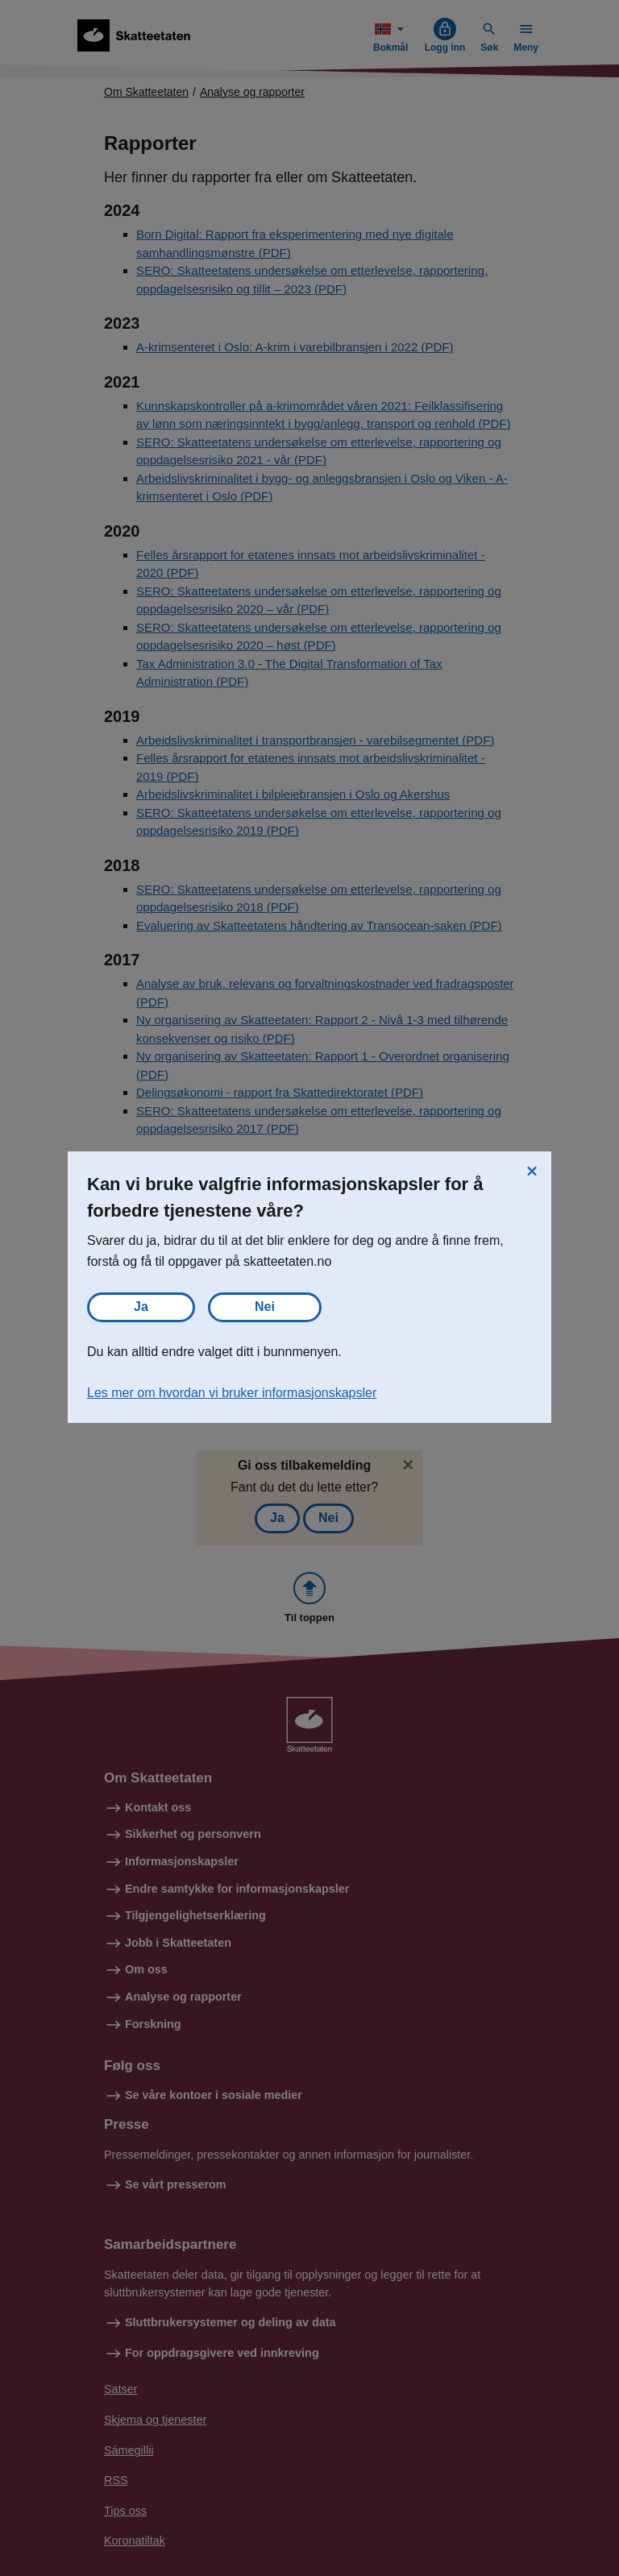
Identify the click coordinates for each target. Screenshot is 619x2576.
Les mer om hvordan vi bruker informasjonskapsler (231, 1393)
